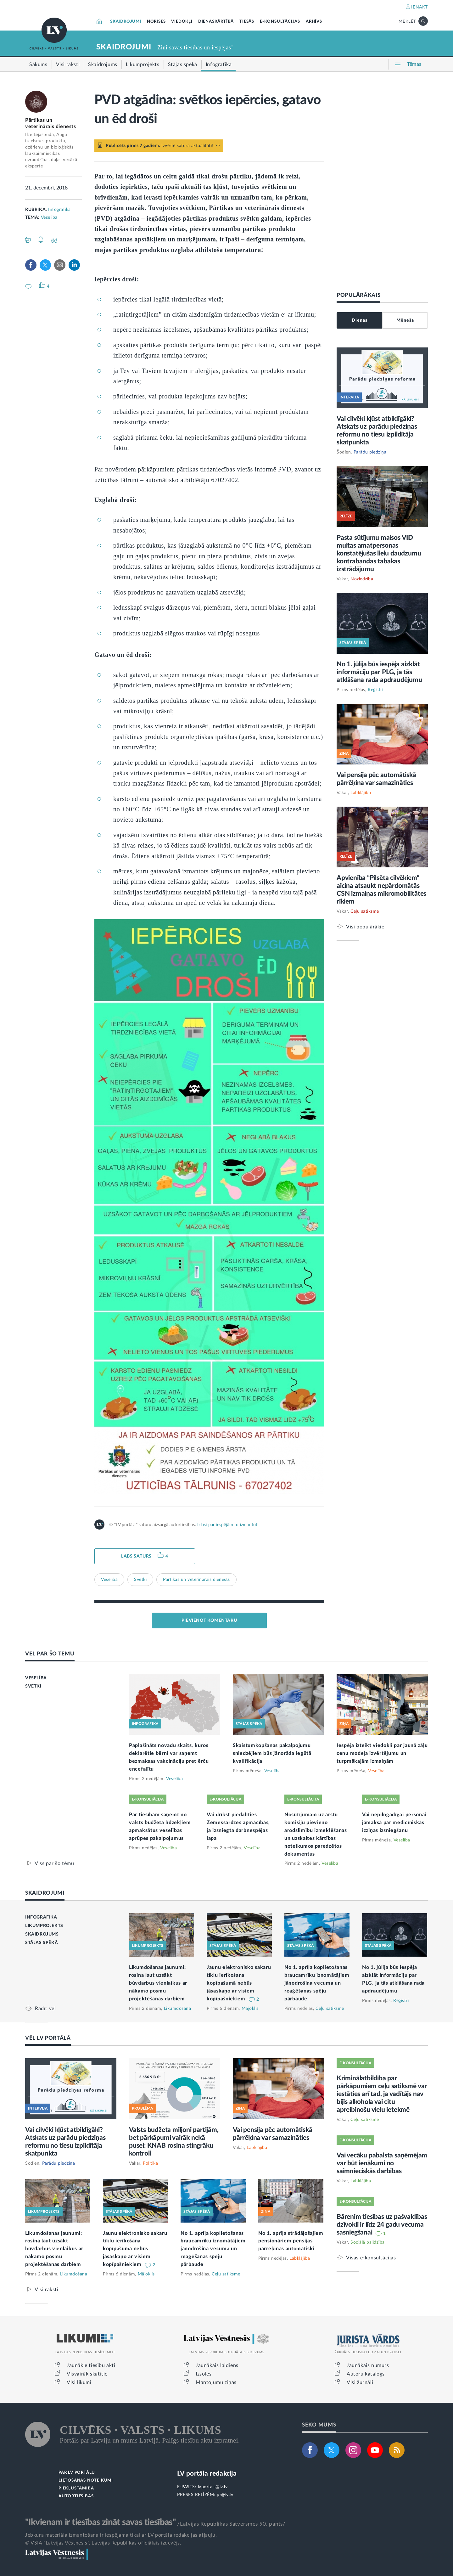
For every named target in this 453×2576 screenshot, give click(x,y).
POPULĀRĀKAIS (358, 295)
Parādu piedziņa (370, 452)
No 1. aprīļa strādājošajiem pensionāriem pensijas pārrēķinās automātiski (290, 2241)
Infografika (59, 209)
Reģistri (375, 690)
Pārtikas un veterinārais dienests (196, 1579)
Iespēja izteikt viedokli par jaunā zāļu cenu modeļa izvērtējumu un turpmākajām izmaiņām (382, 1753)
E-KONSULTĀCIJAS (280, 22)
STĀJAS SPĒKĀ (41, 1943)
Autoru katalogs (366, 2373)
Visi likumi (79, 2382)
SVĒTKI (33, 1686)
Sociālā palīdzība (367, 2242)
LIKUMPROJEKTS (44, 1926)
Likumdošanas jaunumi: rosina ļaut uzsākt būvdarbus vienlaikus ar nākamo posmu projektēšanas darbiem (158, 1983)
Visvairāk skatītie (87, 2373)
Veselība (49, 217)
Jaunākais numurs (368, 2365)
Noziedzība (361, 579)
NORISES (156, 22)
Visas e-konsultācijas (371, 2257)
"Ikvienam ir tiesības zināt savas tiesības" (100, 2522)
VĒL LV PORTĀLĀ (48, 2038)
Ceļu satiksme (364, 911)
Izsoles (203, 2373)
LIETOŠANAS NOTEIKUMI (86, 2480)
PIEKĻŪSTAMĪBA (76, 2488)
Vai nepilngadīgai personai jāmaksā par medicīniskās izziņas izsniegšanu (394, 1822)
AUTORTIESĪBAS (76, 2496)
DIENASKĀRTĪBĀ (216, 22)
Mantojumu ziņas (216, 2382)
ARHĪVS (314, 22)
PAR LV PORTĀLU (77, 2473)
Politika (150, 2163)
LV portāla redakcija (207, 2473)
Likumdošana (177, 2008)
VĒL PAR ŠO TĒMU (50, 1653)
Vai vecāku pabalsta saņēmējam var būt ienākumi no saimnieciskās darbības (382, 2163)
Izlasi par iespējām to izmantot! (228, 1525)
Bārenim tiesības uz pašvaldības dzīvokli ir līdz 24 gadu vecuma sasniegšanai (382, 2224)
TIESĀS (246, 22)
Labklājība (360, 793)
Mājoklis (250, 2008)
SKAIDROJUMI (125, 22)
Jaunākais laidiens (217, 2365)
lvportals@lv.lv (213, 2487)
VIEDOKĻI (181, 22)
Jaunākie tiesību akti (91, 2365)
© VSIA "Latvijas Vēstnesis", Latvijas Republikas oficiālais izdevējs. (103, 2542)
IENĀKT (419, 7)
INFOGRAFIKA (41, 1917)
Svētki (140, 1579)
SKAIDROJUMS (42, 1934)
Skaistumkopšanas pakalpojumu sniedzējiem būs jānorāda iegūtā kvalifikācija (272, 1753)
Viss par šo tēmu (54, 1863)
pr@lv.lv (225, 2495)
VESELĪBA (36, 1678)
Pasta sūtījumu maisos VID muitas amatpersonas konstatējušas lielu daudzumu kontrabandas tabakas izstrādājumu (379, 553)
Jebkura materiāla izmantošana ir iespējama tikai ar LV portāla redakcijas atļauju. (121, 2535)
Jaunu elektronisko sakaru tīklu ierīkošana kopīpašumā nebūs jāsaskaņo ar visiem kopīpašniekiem (239, 1983)
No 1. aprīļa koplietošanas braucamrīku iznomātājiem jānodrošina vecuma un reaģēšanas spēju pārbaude (317, 1983)
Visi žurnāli (360, 2382)
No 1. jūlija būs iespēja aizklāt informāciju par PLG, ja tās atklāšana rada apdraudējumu (379, 672)
